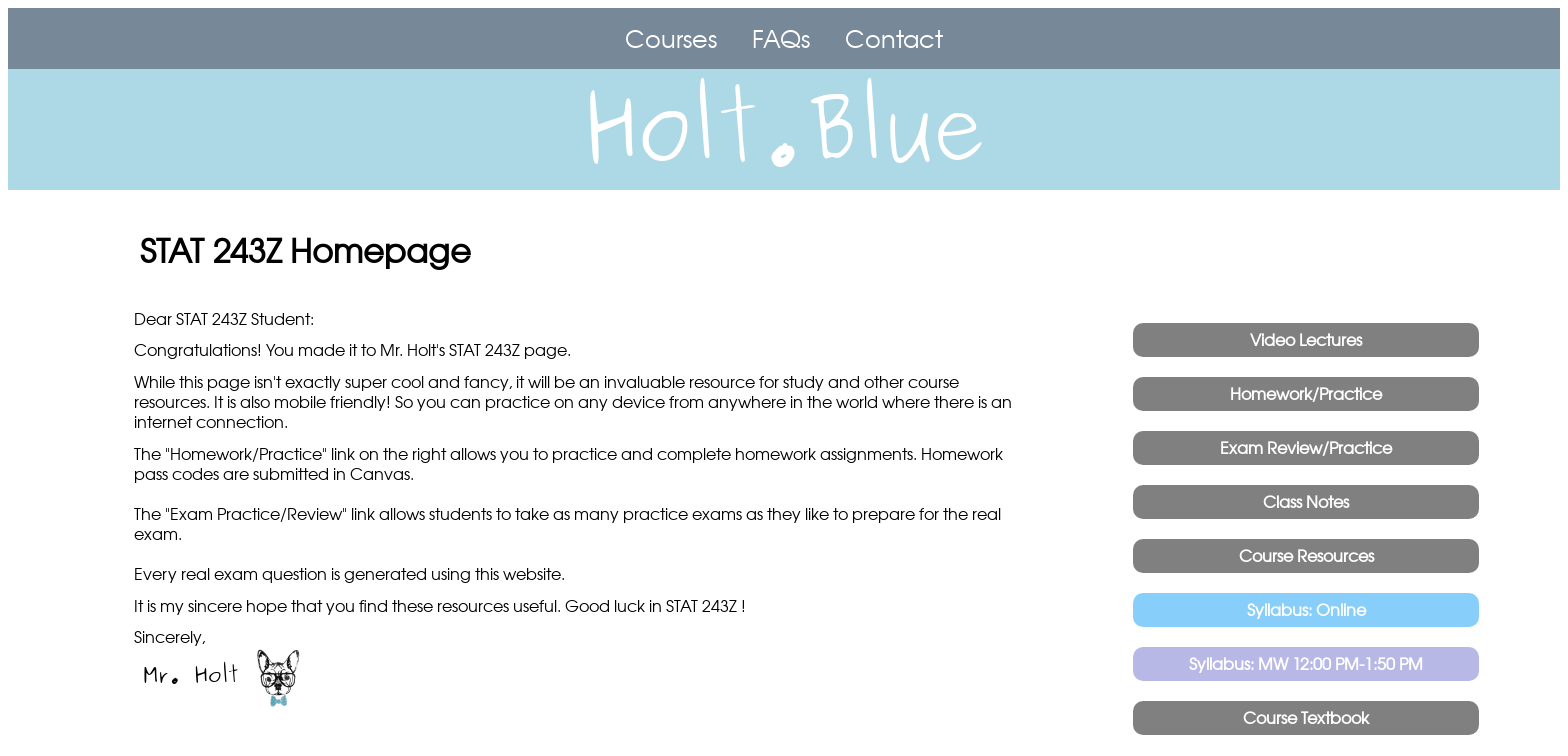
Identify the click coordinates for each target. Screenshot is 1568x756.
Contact (894, 39)
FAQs (781, 39)
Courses (671, 39)
